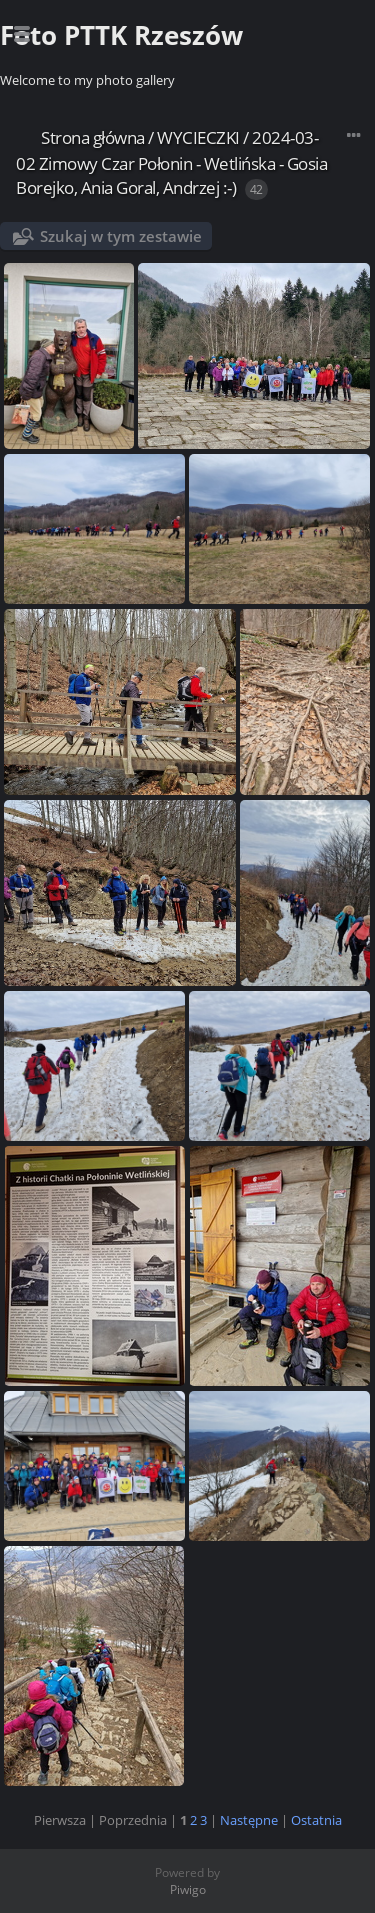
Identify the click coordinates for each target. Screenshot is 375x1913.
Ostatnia (316, 1820)
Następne (249, 1820)
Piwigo (188, 1889)
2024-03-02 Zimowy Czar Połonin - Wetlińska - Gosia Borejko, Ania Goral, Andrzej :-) (171, 162)
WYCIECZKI (198, 137)
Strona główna (93, 137)
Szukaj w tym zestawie (121, 236)
